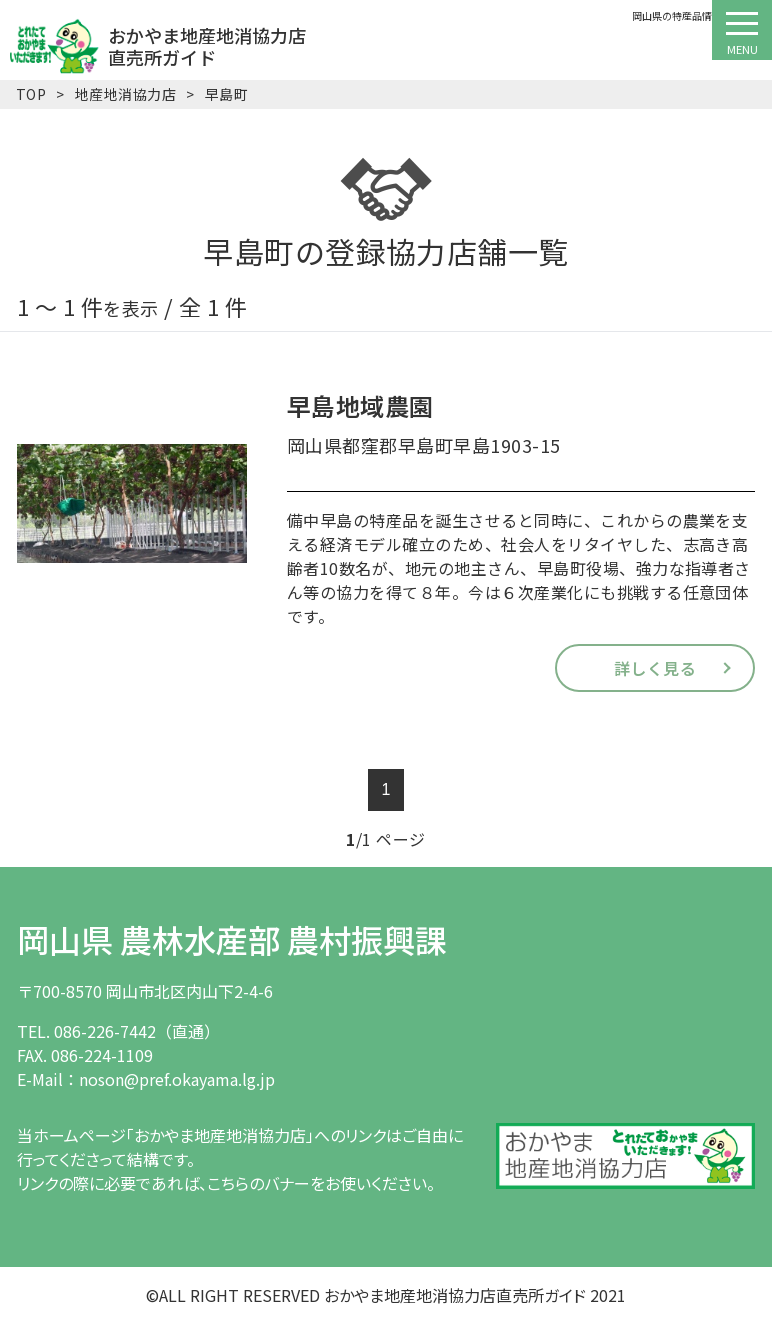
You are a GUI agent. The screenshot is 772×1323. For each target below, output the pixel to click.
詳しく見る (655, 668)
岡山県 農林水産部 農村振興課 (232, 939)
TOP (31, 94)
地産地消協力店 (125, 94)
